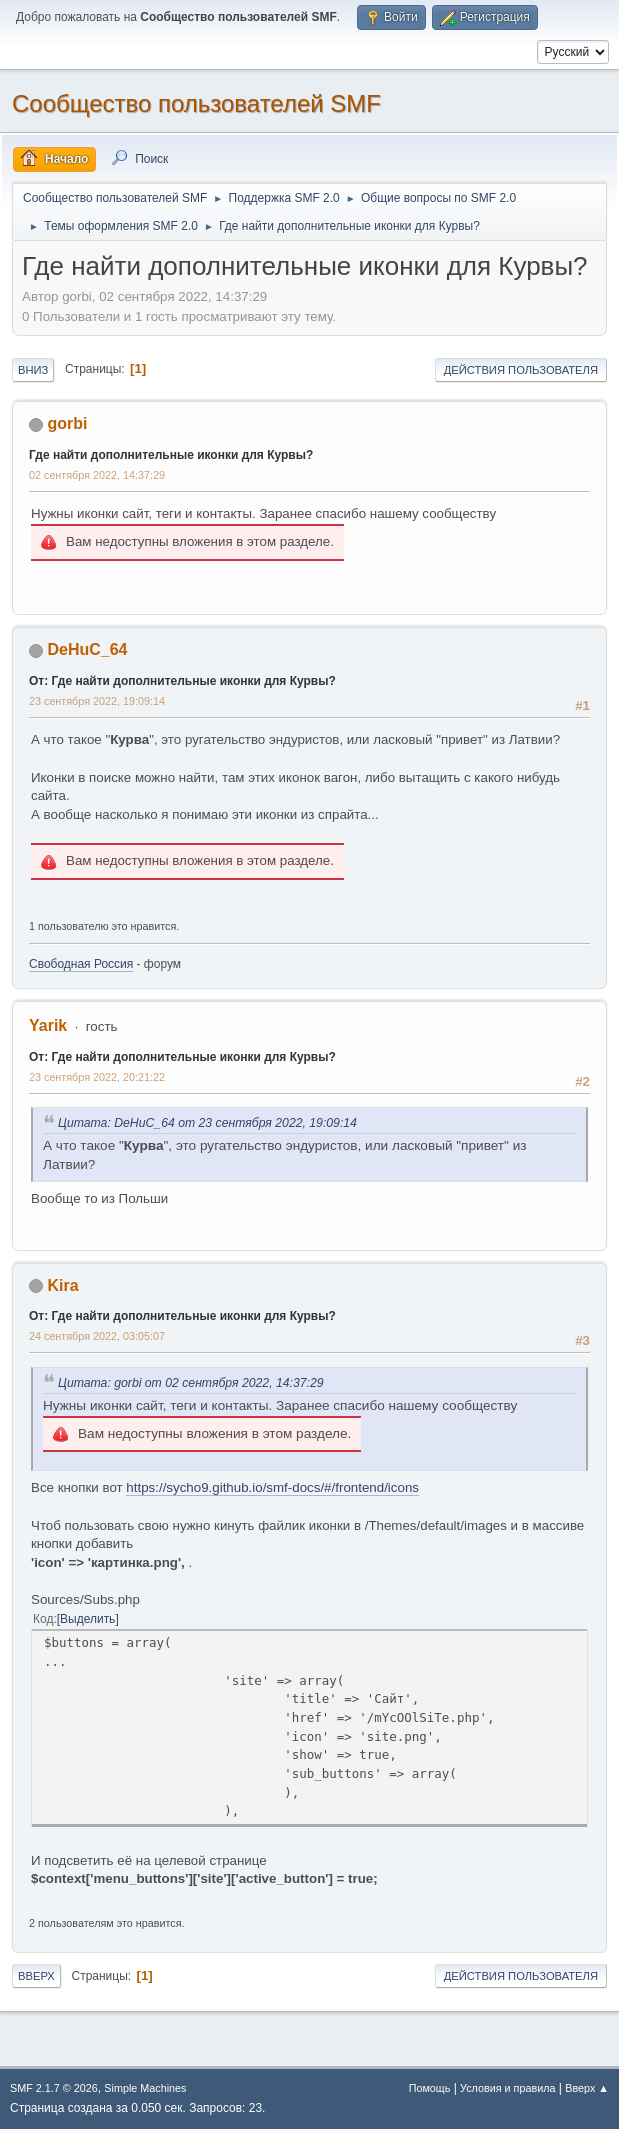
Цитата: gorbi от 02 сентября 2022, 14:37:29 (191, 1383)
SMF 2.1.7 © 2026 (54, 2088)
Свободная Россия (81, 964)
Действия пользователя (521, 370)
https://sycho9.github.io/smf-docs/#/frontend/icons (272, 1487)
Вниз (33, 370)
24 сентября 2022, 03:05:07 (97, 1336)
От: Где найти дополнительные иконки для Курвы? (182, 681)
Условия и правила (507, 2088)
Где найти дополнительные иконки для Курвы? (171, 455)
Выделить (87, 1619)
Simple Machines (145, 2088)
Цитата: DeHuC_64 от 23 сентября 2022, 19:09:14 (207, 1123)
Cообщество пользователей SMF (196, 103)
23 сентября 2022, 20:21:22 (97, 1077)
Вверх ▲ (587, 2088)
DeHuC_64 (87, 649)
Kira (62, 1285)
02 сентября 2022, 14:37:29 (97, 475)
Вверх (36, 1976)
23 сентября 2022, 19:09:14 (97, 701)
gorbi (67, 423)
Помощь (430, 2088)
